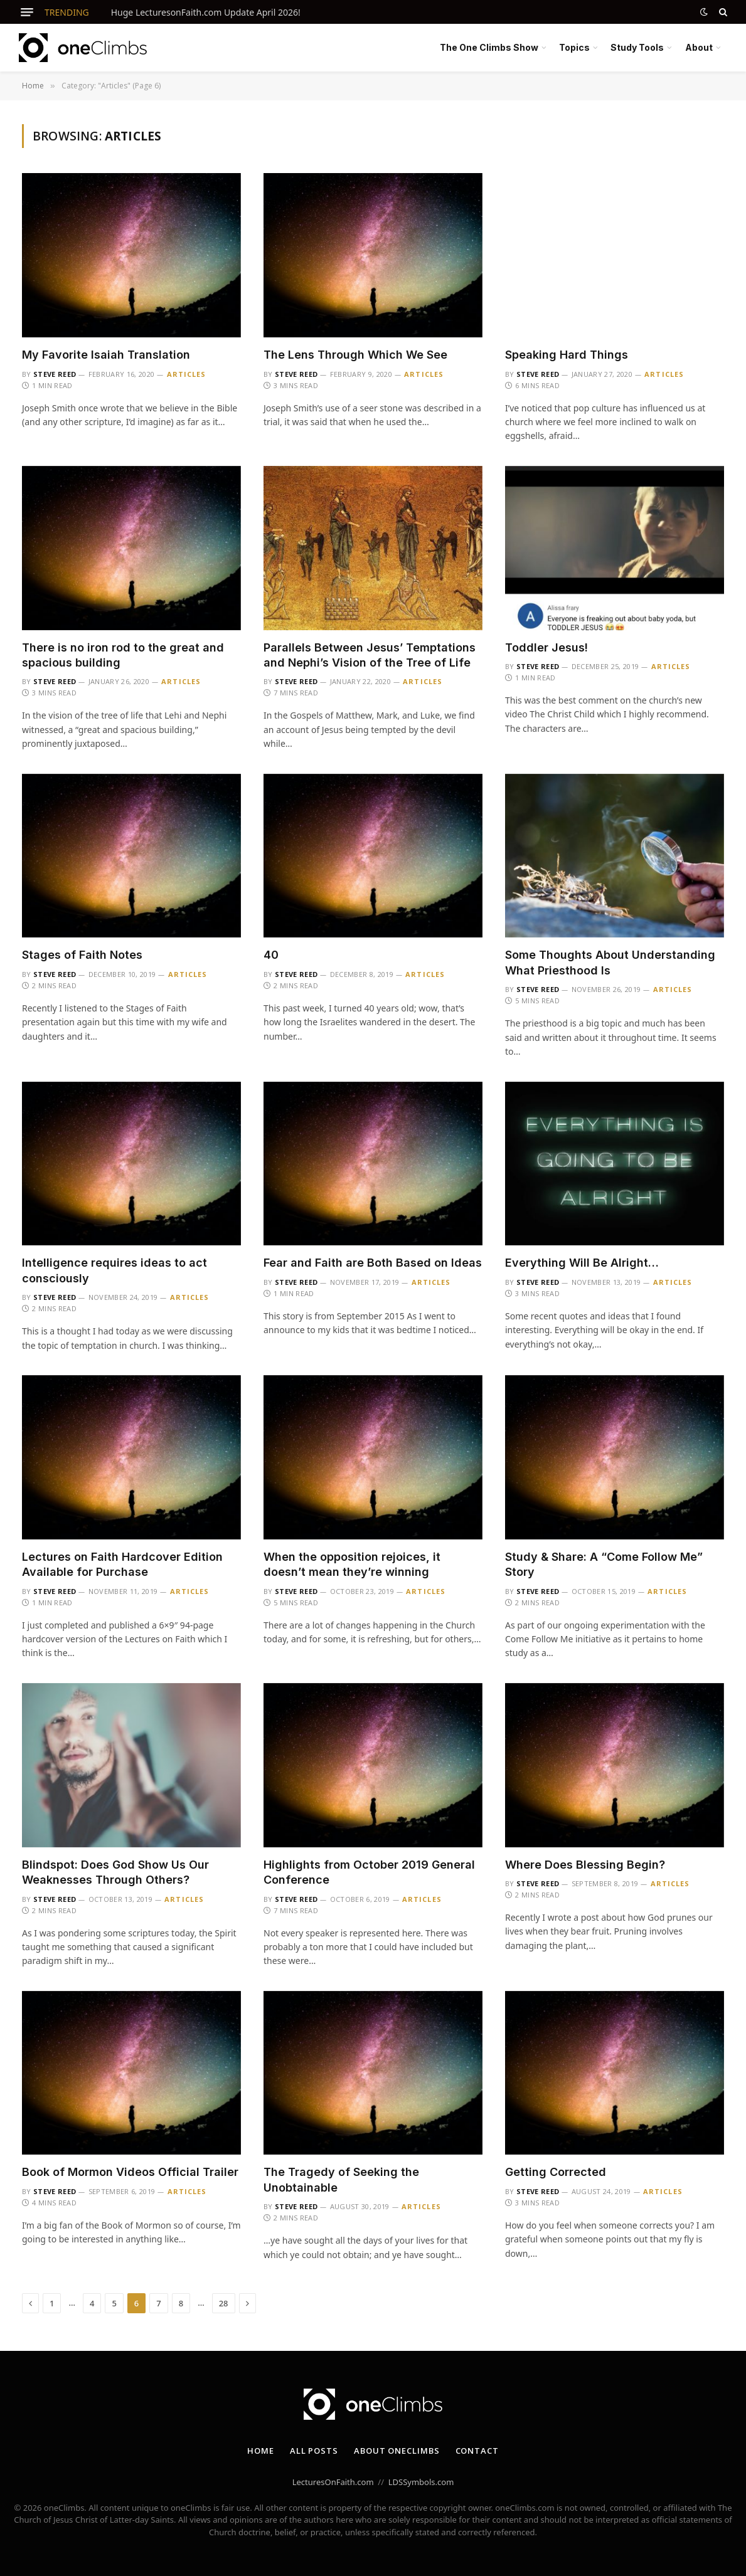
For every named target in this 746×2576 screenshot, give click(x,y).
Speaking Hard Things (566, 354)
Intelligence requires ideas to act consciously (114, 1270)
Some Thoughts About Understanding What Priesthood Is (610, 962)
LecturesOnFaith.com (333, 2482)
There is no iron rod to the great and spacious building (123, 655)
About (699, 47)
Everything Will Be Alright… (582, 1262)
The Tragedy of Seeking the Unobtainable (341, 2179)
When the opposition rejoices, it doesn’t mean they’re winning (352, 1564)
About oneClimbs (397, 2450)
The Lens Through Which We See (355, 354)
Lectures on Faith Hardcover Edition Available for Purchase (122, 1564)
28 (223, 2303)
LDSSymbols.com (421, 2482)
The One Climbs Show (489, 47)
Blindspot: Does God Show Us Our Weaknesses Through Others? (115, 1872)
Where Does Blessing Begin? (585, 1864)
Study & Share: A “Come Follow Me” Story (604, 1564)
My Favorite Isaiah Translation (106, 354)
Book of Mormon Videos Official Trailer (130, 2171)
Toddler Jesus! (546, 647)
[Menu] (27, 12)
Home (260, 2450)
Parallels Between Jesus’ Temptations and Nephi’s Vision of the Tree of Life (370, 655)
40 (271, 954)
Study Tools (637, 47)
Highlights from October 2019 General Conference (369, 1872)
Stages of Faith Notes (82, 954)
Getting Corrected (555, 2171)
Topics (574, 47)
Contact (477, 2450)
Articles (186, 374)
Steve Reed (54, 374)
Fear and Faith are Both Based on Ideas (373, 1262)
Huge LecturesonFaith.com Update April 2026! (206, 12)
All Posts (314, 2450)
